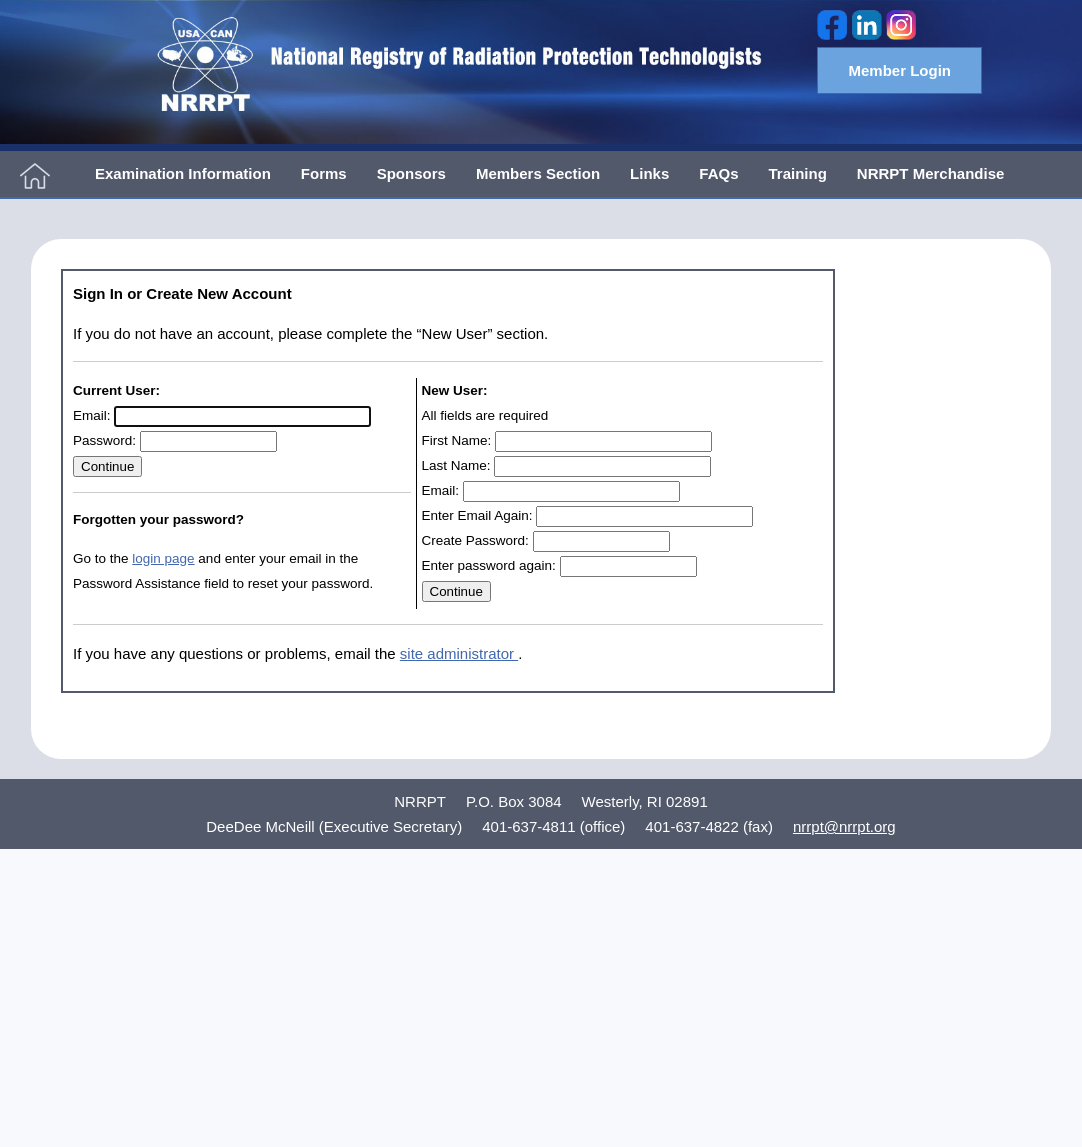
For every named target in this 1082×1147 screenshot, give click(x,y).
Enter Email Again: (477, 515)
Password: (104, 440)
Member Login (899, 70)
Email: (92, 415)
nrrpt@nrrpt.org (844, 826)
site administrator (459, 653)
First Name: (457, 440)
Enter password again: (489, 565)
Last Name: (456, 465)
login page (163, 558)
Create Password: (475, 540)
